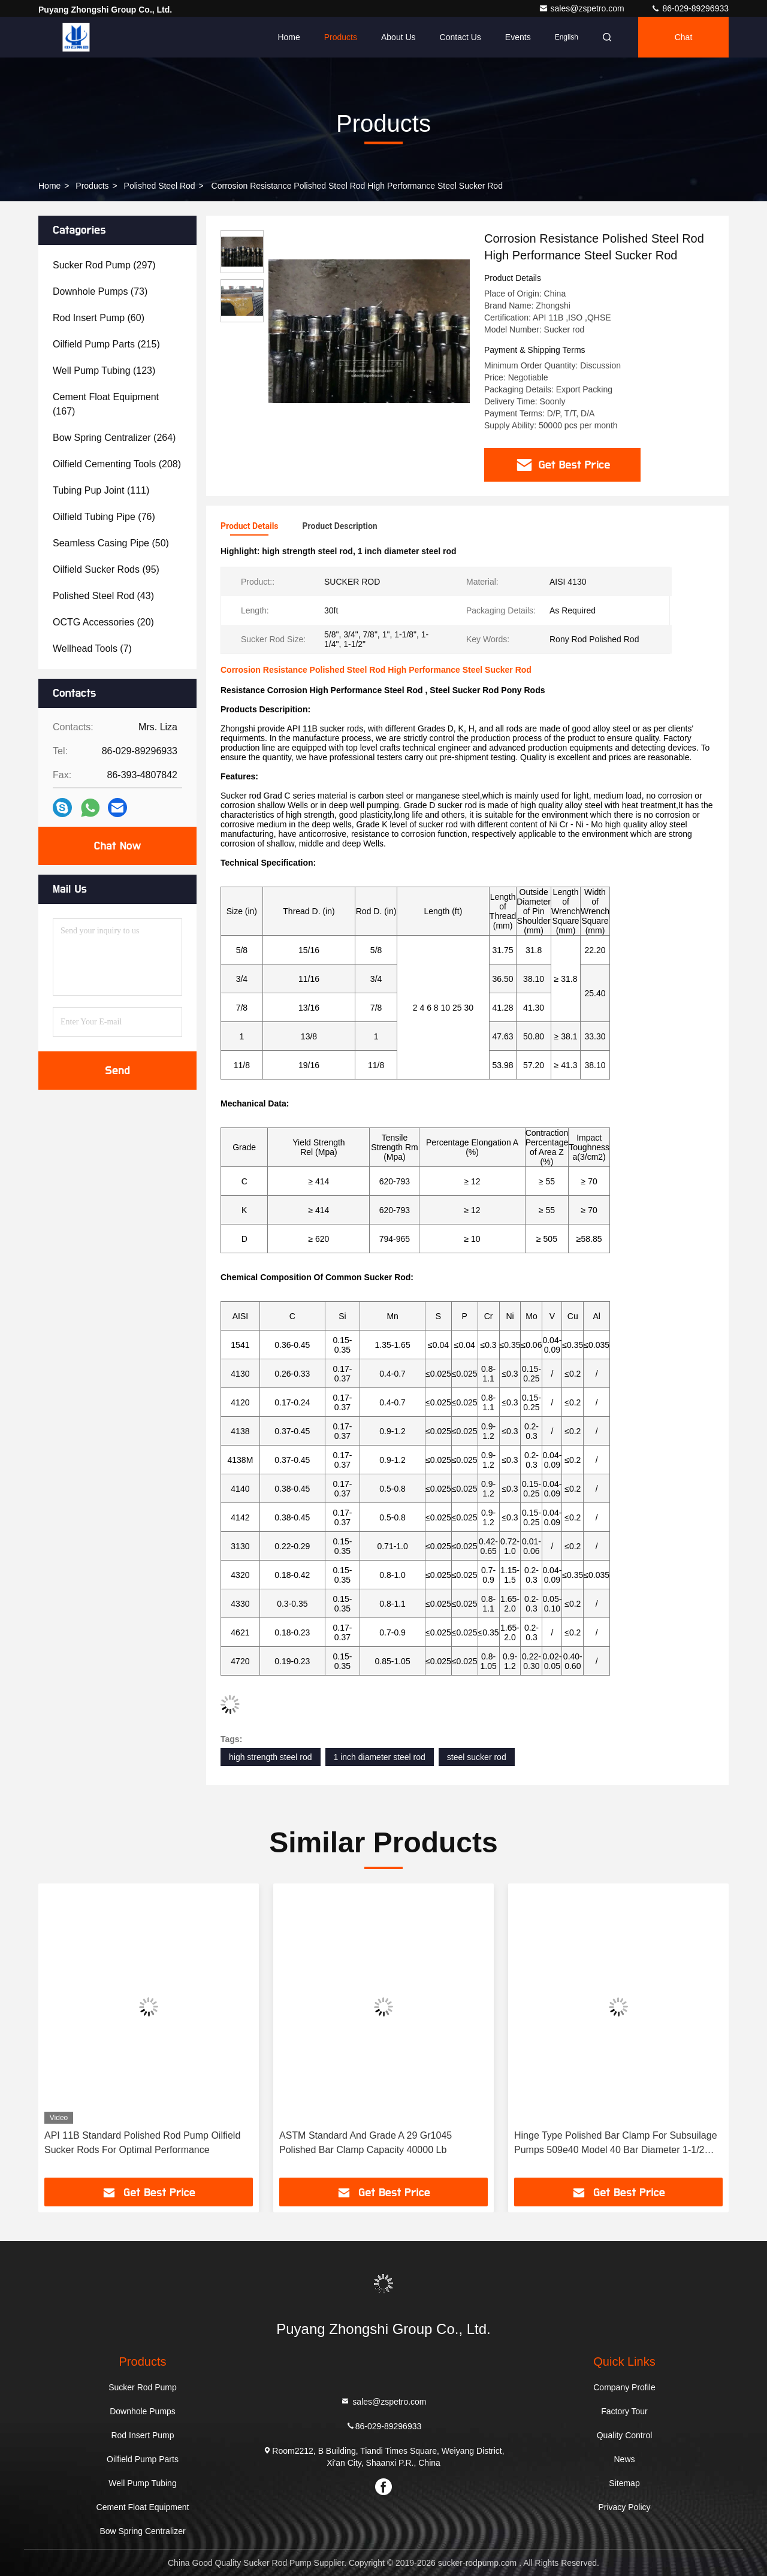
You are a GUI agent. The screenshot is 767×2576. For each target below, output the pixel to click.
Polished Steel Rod (159, 186)
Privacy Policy (624, 2507)
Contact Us (460, 37)
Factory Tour (624, 2411)
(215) (106, 344)
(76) (104, 517)
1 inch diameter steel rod (379, 1757)
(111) (101, 490)
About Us (398, 37)
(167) (106, 404)
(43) (103, 596)
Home (288, 37)
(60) (98, 318)
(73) (100, 291)
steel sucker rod (476, 1757)
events (518, 37)
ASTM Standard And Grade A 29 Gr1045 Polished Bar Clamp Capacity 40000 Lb (365, 2142)
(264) (114, 438)
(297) (104, 265)
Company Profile (624, 2387)
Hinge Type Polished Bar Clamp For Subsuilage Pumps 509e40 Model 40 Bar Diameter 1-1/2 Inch (615, 2143)
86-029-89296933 (690, 8)
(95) (106, 569)
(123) (104, 370)
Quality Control (625, 2435)
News (624, 2459)
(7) (92, 648)
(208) (117, 464)
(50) (111, 543)
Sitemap (624, 2483)
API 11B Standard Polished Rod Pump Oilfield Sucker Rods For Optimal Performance (142, 2142)
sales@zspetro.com (583, 8)
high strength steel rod (270, 1757)
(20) (103, 622)
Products (340, 37)
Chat (684, 37)
